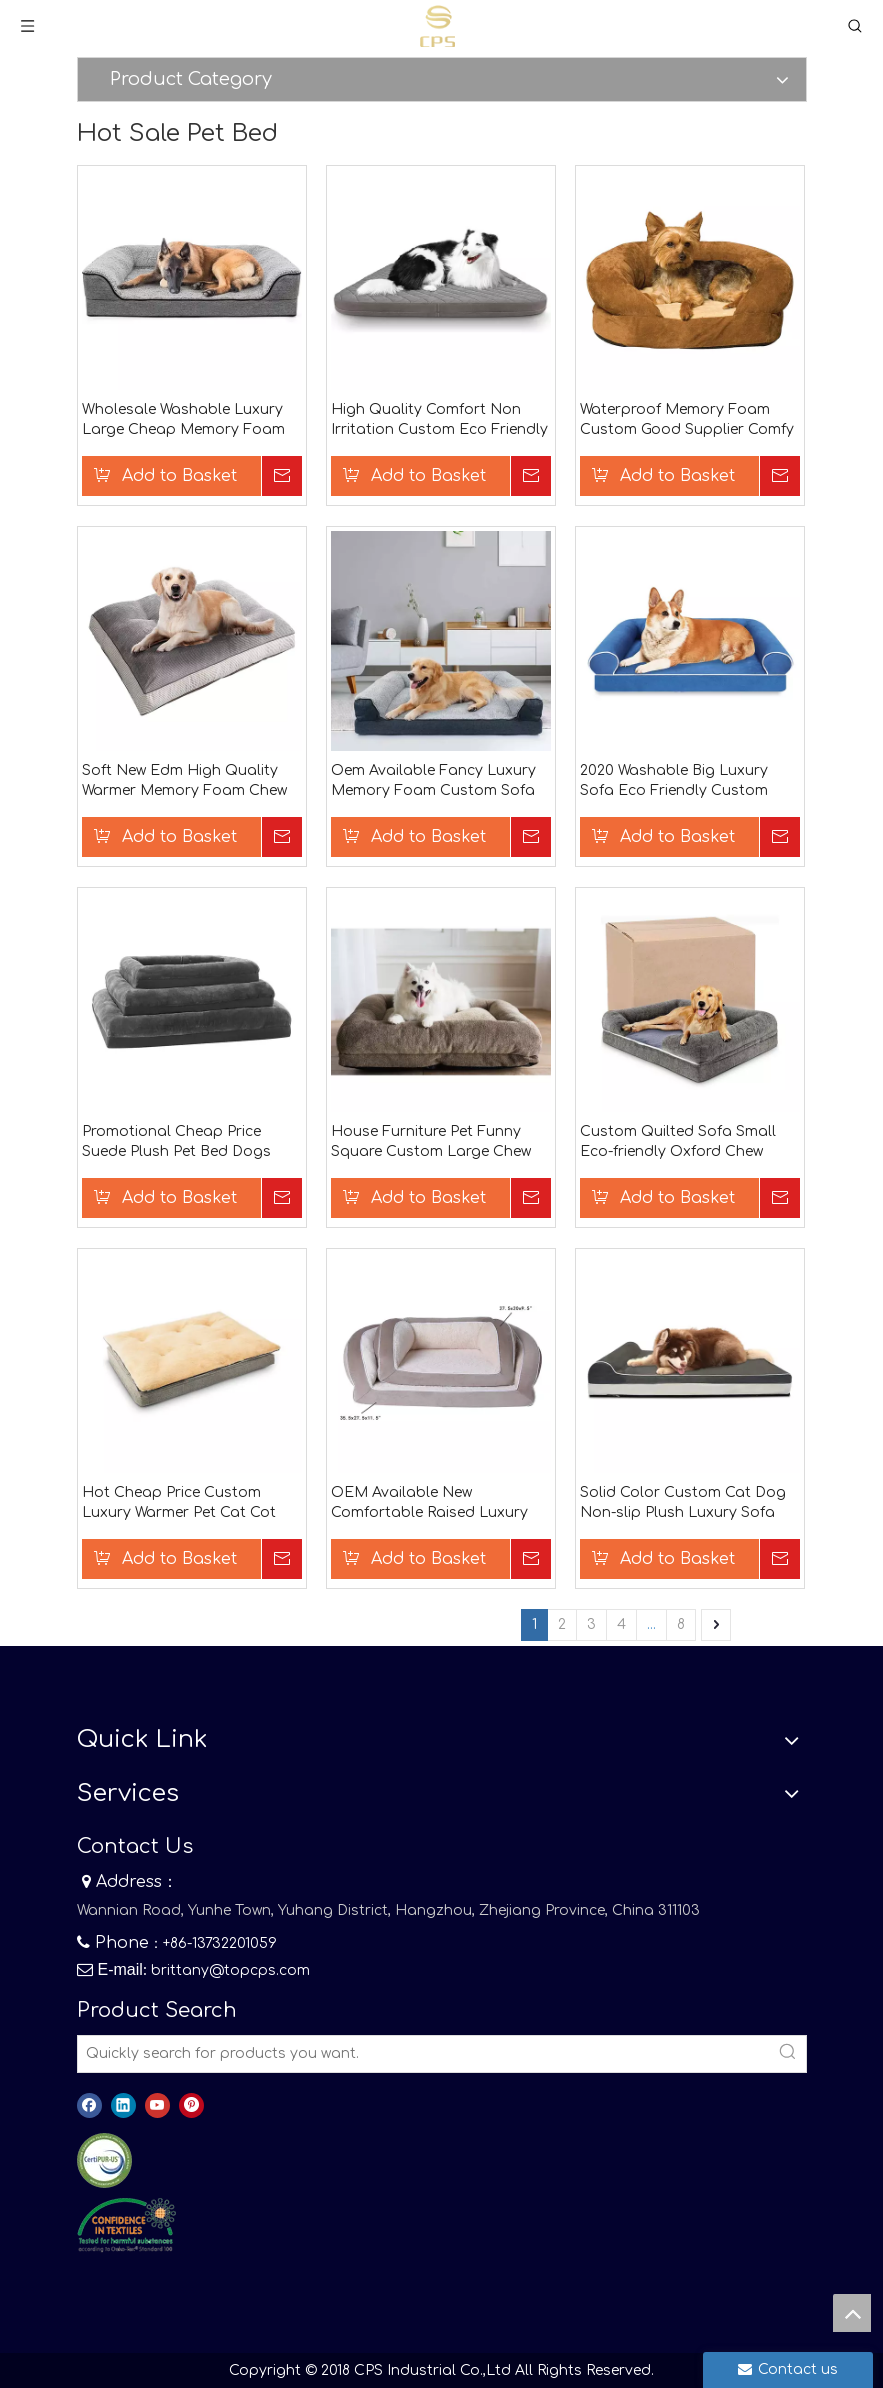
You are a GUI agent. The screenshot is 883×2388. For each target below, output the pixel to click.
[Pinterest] (191, 2105)
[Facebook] (89, 2105)
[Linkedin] (123, 2105)
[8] (126, 2225)
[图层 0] (104, 2160)
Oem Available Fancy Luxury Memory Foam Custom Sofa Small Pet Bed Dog (433, 782)
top (852, 2313)
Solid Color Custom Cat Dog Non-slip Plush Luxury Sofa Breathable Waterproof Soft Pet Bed (683, 1504)
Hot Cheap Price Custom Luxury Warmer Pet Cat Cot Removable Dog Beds (179, 1504)
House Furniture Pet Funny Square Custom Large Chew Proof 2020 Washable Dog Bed (440, 1143)
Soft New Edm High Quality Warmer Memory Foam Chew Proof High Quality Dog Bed (184, 782)
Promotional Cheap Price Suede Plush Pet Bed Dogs (176, 1141)
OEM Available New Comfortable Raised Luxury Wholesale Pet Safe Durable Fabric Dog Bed (430, 1504)
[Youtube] (157, 2105)
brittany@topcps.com (230, 1970)
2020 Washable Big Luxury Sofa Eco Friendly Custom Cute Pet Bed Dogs (674, 782)
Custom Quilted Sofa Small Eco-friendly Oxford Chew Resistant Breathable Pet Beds (689, 1143)
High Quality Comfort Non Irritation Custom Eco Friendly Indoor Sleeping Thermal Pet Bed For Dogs (439, 421)
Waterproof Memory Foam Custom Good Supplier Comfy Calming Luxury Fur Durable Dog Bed (687, 421)
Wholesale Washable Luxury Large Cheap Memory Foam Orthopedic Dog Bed (183, 421)
